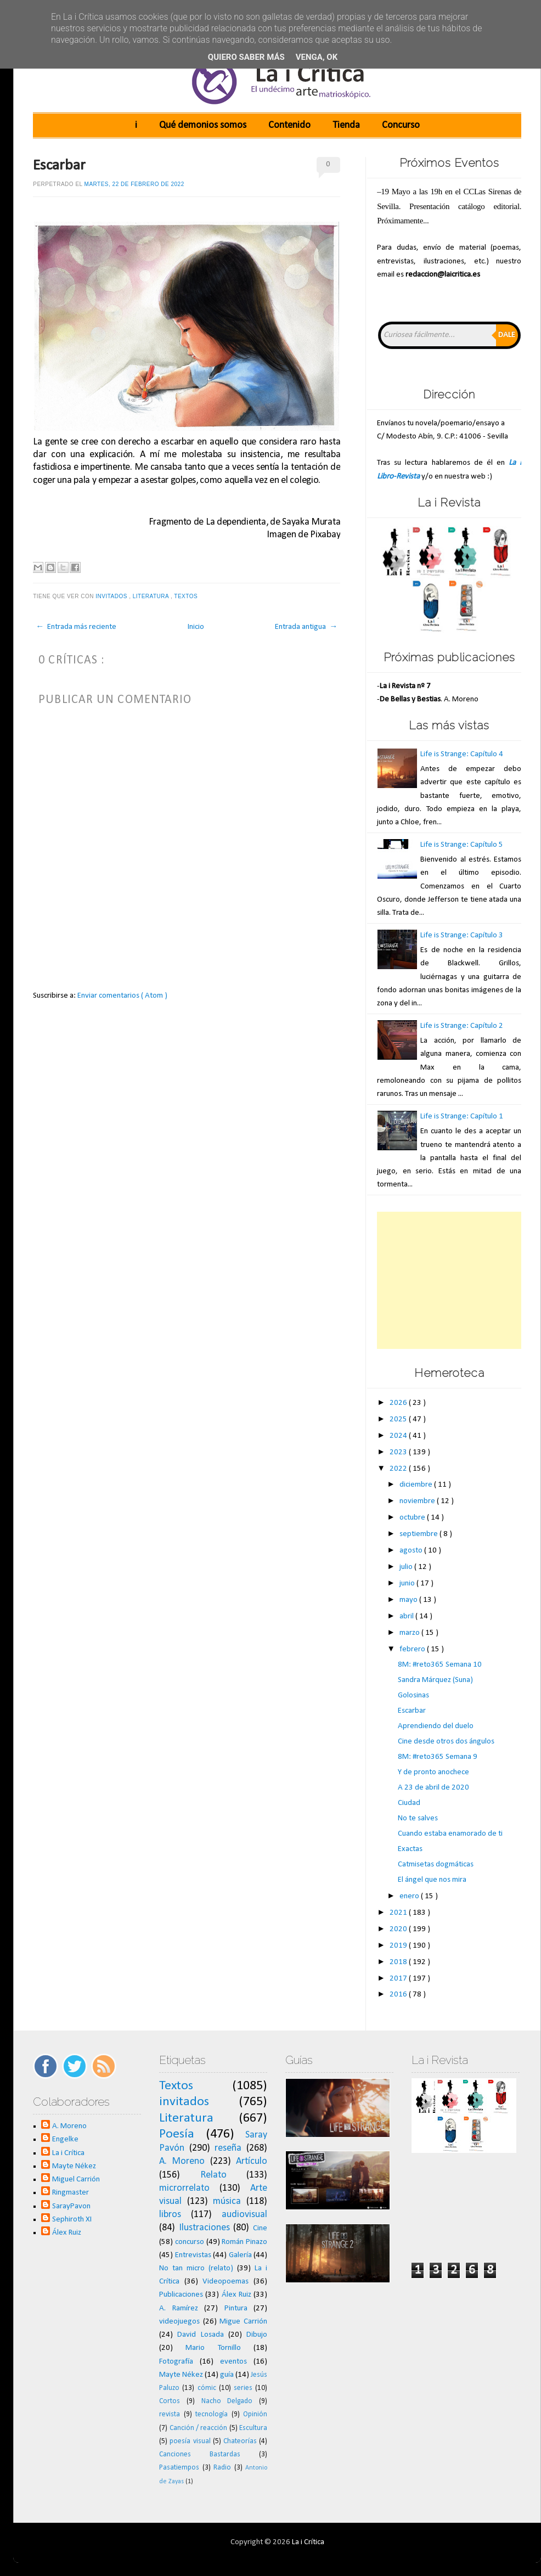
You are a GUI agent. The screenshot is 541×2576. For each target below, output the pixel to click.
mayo (409, 1600)
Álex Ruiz (66, 2233)
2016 (399, 1994)
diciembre (416, 1485)
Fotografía (176, 2362)
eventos (233, 2362)
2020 (399, 1929)
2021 (399, 1913)
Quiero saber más (246, 57)
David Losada (200, 2335)
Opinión (255, 2414)
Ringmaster (70, 2193)
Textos (186, 596)
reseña (228, 2148)
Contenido (289, 125)
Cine (260, 2228)
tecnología (211, 2414)
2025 (399, 1419)
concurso (189, 2242)
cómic (207, 2388)
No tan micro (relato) (196, 2268)
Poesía (176, 2134)
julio (406, 1567)
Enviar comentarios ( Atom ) (122, 996)
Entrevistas (193, 2255)
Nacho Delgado (227, 2401)
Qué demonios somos (202, 125)
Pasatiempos (179, 2467)
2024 (399, 1436)
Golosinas (413, 1695)
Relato (213, 2175)
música (227, 2201)
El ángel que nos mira (432, 1880)
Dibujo (256, 2335)
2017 (399, 1979)
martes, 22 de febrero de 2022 (134, 184)
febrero (413, 1649)
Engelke (65, 2139)
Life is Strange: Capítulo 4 (461, 754)
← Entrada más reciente (76, 627)
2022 (399, 1469)
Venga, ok (316, 57)
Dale (506, 335)
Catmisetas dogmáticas (436, 1864)
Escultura (253, 2428)
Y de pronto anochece (433, 1772)
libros (170, 2214)
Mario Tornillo (212, 2348)
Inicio (196, 627)
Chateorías (240, 2441)
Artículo (251, 2161)
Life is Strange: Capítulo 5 (461, 845)
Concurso (401, 125)
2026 (399, 1403)
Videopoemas (225, 2281)
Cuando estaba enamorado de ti (450, 1834)
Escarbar (59, 165)
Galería (240, 2255)
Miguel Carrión (76, 2179)
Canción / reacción (199, 2428)
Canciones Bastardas (199, 2454)
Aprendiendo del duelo (436, 1726)
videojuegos (179, 2322)
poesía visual (190, 2441)
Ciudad (409, 1803)
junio (407, 1583)
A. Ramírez (178, 2308)
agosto (411, 1550)
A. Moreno (69, 2126)
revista (169, 2414)
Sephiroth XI (72, 2219)
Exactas (410, 1849)
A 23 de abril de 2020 (433, 1788)
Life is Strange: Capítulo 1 (461, 1116)
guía (227, 2375)
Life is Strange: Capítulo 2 (461, 1026)
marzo (410, 1633)
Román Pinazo (244, 2242)
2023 (399, 1452)
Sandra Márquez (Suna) (435, 1680)
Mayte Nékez (74, 2166)
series (243, 2388)
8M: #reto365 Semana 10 (440, 1665)
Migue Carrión (243, 2322)
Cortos (169, 2401)
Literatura (152, 596)
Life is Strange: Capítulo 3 (461, 935)
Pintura (235, 2308)
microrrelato (184, 2188)
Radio (222, 2467)
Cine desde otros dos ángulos (446, 1741)
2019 (399, 1946)
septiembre (419, 1534)
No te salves (418, 1818)
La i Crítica (68, 2153)
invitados (112, 596)
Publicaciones (181, 2295)
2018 (399, 1962)
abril (407, 1616)
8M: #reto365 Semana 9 (437, 1757)
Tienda (346, 125)
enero (410, 1896)
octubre (413, 1518)
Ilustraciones (204, 2228)
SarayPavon (71, 2206)
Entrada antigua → (306, 627)
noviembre (418, 1501)
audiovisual (244, 2214)
